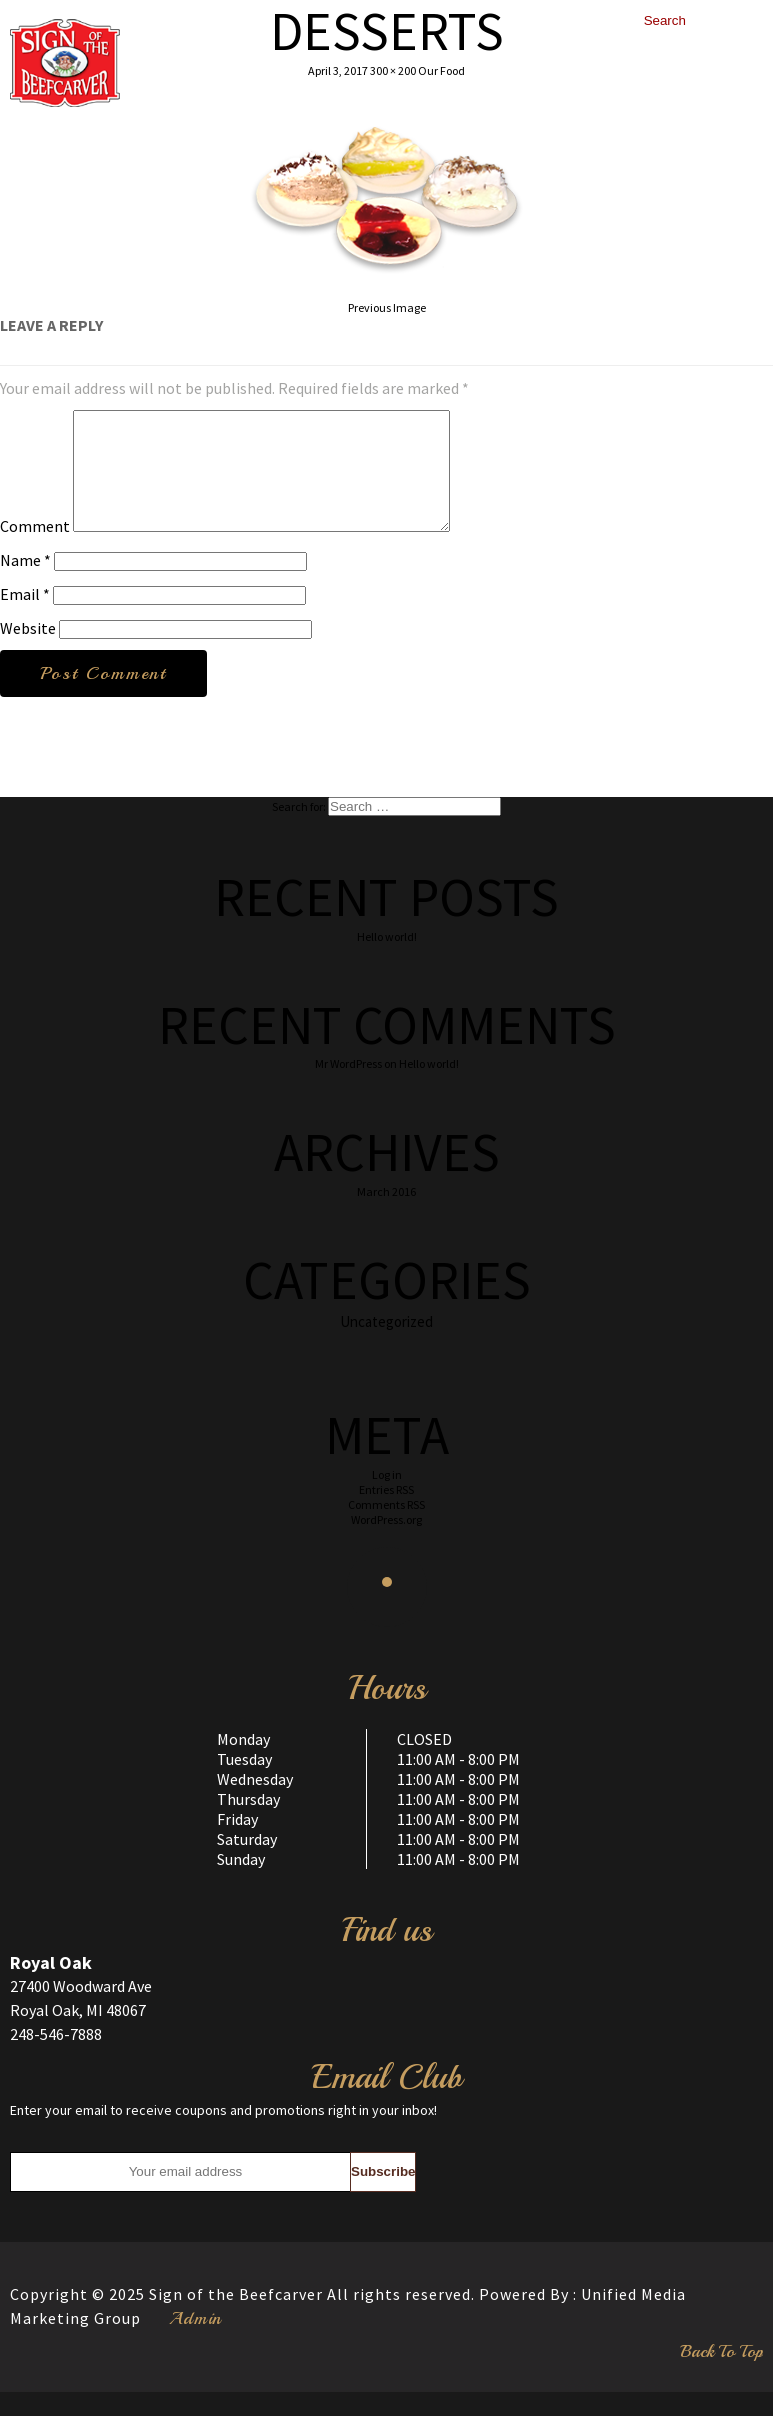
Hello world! (387, 960)
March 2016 (386, 1215)
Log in (387, 1498)
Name (25, 584)
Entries (386, 1513)
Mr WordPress (348, 1087)
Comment (35, 550)
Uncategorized (386, 1345)
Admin (195, 2342)
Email (25, 618)
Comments (386, 1528)
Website (28, 652)
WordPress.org (386, 1543)
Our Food (441, 70)
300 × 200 (393, 70)
